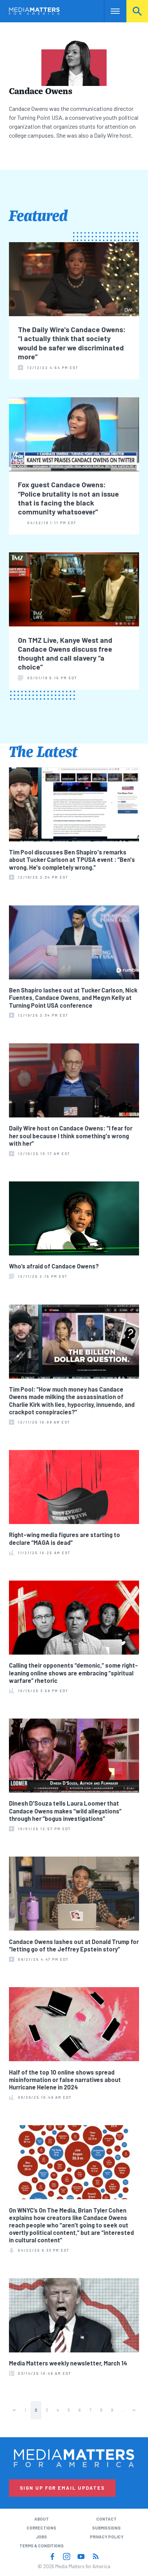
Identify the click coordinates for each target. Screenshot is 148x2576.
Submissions (106, 2527)
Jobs (41, 2536)
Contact (106, 2518)
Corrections (41, 2527)
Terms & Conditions (41, 2545)
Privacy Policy (106, 2536)
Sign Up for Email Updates (62, 2488)
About (41, 2518)
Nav (109, 11)
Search (137, 11)
